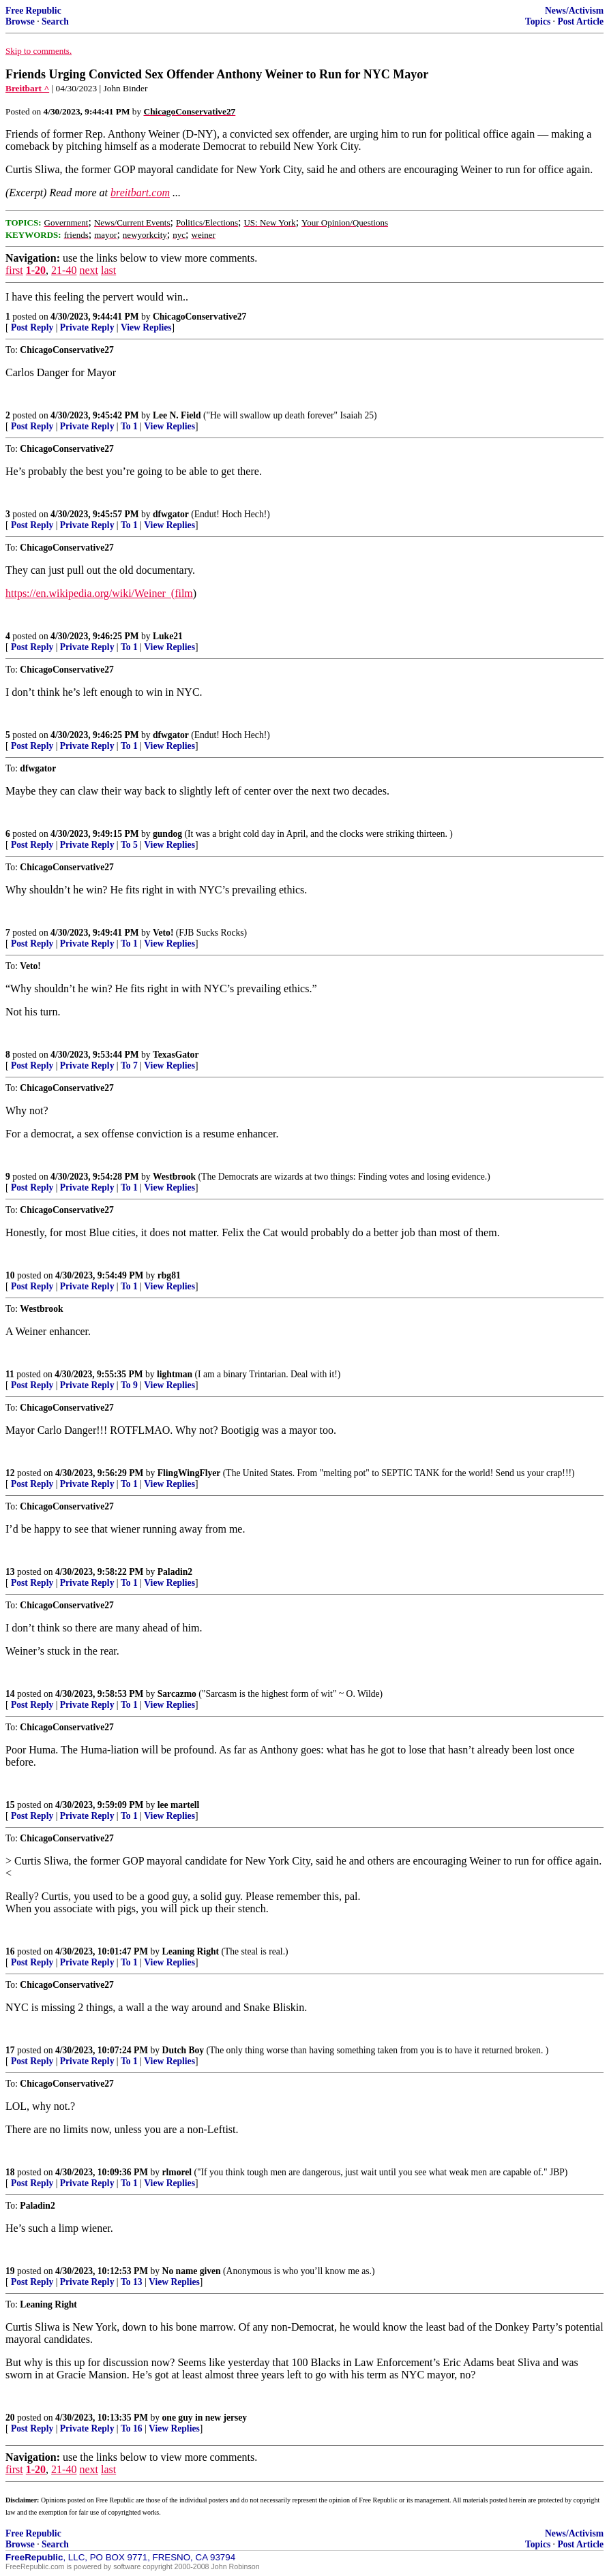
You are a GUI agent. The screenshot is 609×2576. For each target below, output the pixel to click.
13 (10, 1572)
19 (10, 2271)
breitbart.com (140, 192)
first (14, 270)
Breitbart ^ (27, 88)
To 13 (132, 2282)
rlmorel (177, 2172)
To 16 (132, 2428)
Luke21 (168, 636)
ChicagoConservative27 (199, 316)
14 (10, 1694)
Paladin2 (175, 1572)
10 (10, 1275)
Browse (20, 21)
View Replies (146, 327)
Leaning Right (190, 1951)
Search (55, 21)
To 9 (129, 1385)
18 (10, 2172)
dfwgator (171, 514)
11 (9, 1374)
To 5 (129, 845)
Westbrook (174, 1176)
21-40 (63, 270)
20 (10, 2417)
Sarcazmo (177, 1694)
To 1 (129, 426)
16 (10, 1951)
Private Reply (87, 327)
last (108, 270)
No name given (193, 2271)
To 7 (129, 1065)
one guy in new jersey (205, 2417)
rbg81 (169, 1275)
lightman (174, 1374)
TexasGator (175, 1054)
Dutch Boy (183, 2050)
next (88, 270)
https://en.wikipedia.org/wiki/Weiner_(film (99, 593)
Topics (537, 21)
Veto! (163, 932)
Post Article (580, 21)
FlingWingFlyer (189, 1473)
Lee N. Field (177, 415)
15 (10, 1805)
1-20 (36, 270)
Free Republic (33, 10)
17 (10, 2050)
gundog (167, 834)
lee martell (179, 1805)
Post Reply (32, 327)
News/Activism (574, 10)
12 (10, 1473)
